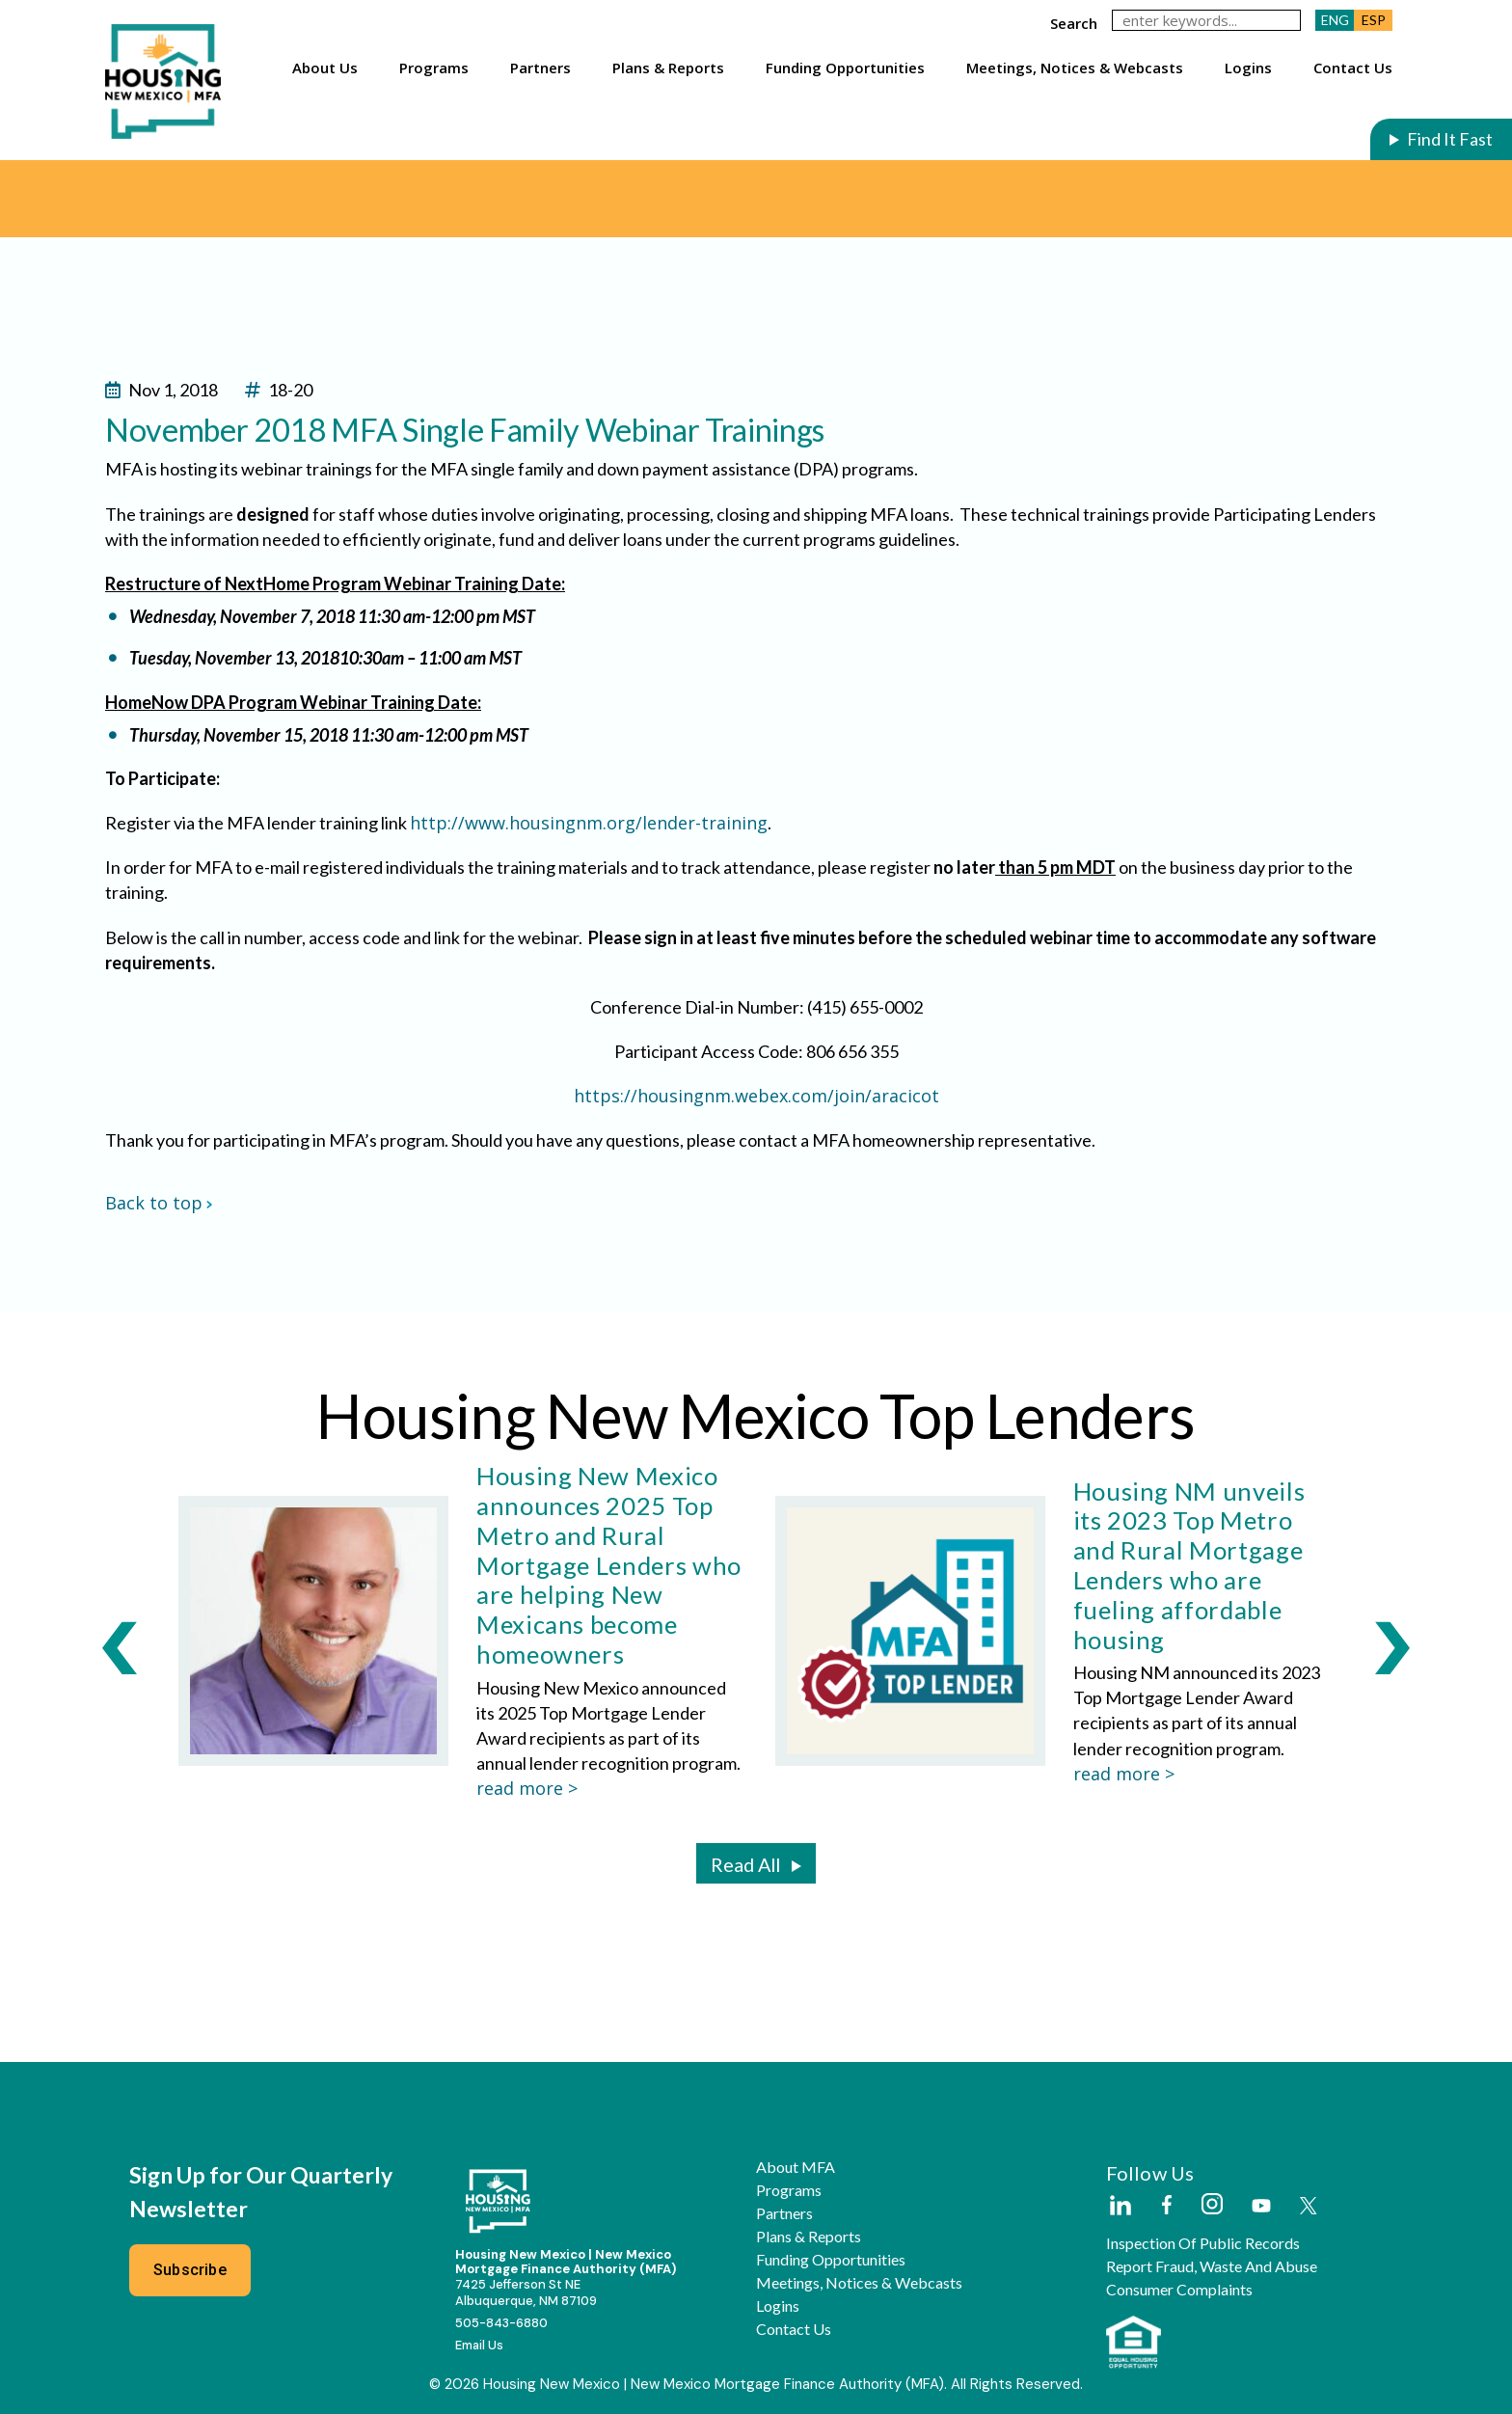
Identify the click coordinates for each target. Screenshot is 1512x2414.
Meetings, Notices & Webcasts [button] (1074, 67)
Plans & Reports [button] (668, 67)
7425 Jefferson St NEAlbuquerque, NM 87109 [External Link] (526, 2292)
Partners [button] (540, 67)
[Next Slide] (1392, 1647)
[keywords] (1206, 20)
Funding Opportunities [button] (845, 67)
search (1073, 23)
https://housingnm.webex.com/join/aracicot (756, 1095)
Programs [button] (434, 67)
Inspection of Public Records (1203, 2243)
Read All (745, 1864)
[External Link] (1119, 2206)
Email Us (479, 2345)
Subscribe (190, 2270)
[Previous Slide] (119, 1647)
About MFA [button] (795, 2167)
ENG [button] (1335, 20)
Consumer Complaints (1179, 2289)
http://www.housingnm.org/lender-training (589, 822)
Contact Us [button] (1352, 67)
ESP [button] (1374, 20)
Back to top (159, 1202)
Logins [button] (1248, 67)
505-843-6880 (501, 2323)
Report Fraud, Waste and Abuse (1211, 2266)
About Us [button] (325, 67)
